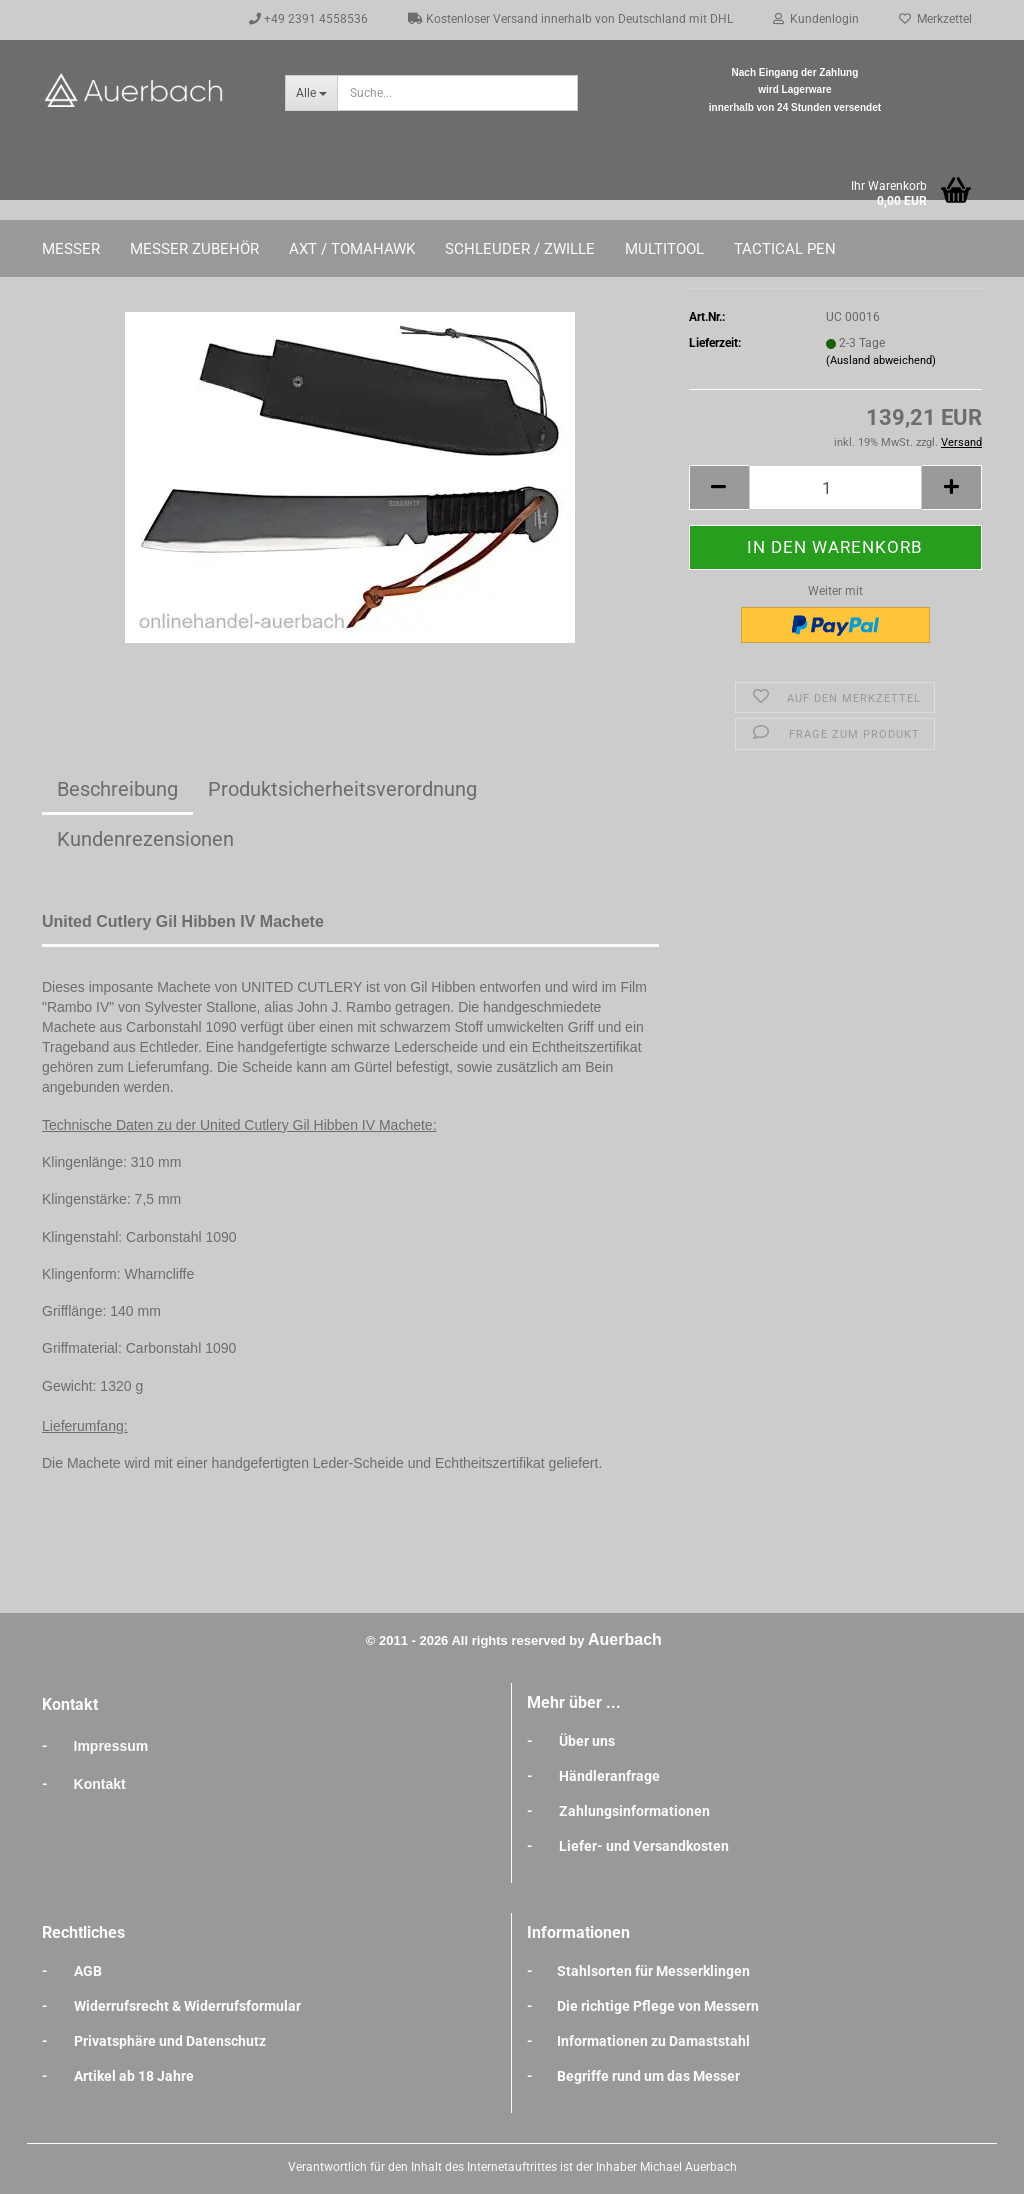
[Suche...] (311, 93)
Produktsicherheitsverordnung (342, 789)
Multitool (664, 249)
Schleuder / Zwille (520, 249)
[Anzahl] (835, 487)
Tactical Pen (785, 249)
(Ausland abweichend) (881, 360)
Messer (71, 249)
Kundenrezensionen (145, 839)
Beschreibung (117, 789)
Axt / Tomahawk (352, 249)
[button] (719, 487)
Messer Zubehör (194, 249)
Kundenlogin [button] (816, 19)
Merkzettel (935, 19)
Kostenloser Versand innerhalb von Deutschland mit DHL (570, 19)
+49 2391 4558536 (308, 19)
